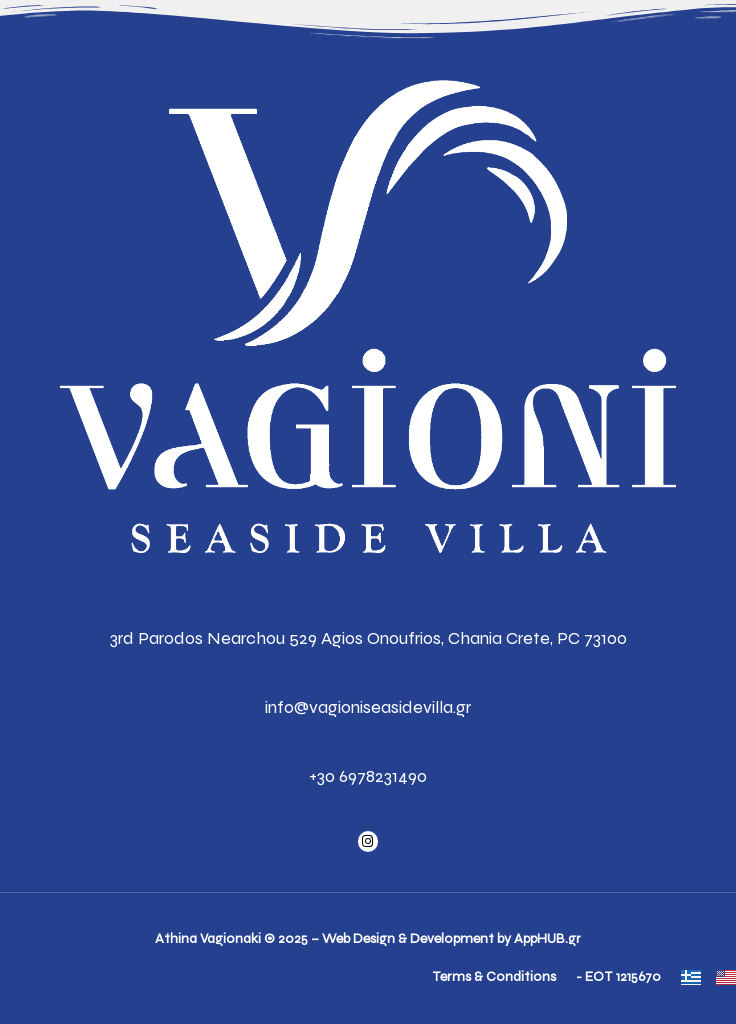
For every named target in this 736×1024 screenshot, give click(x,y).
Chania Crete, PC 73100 (537, 638)
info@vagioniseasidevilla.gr (368, 707)
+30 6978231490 (368, 776)
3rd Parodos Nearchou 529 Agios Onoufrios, (277, 638)
